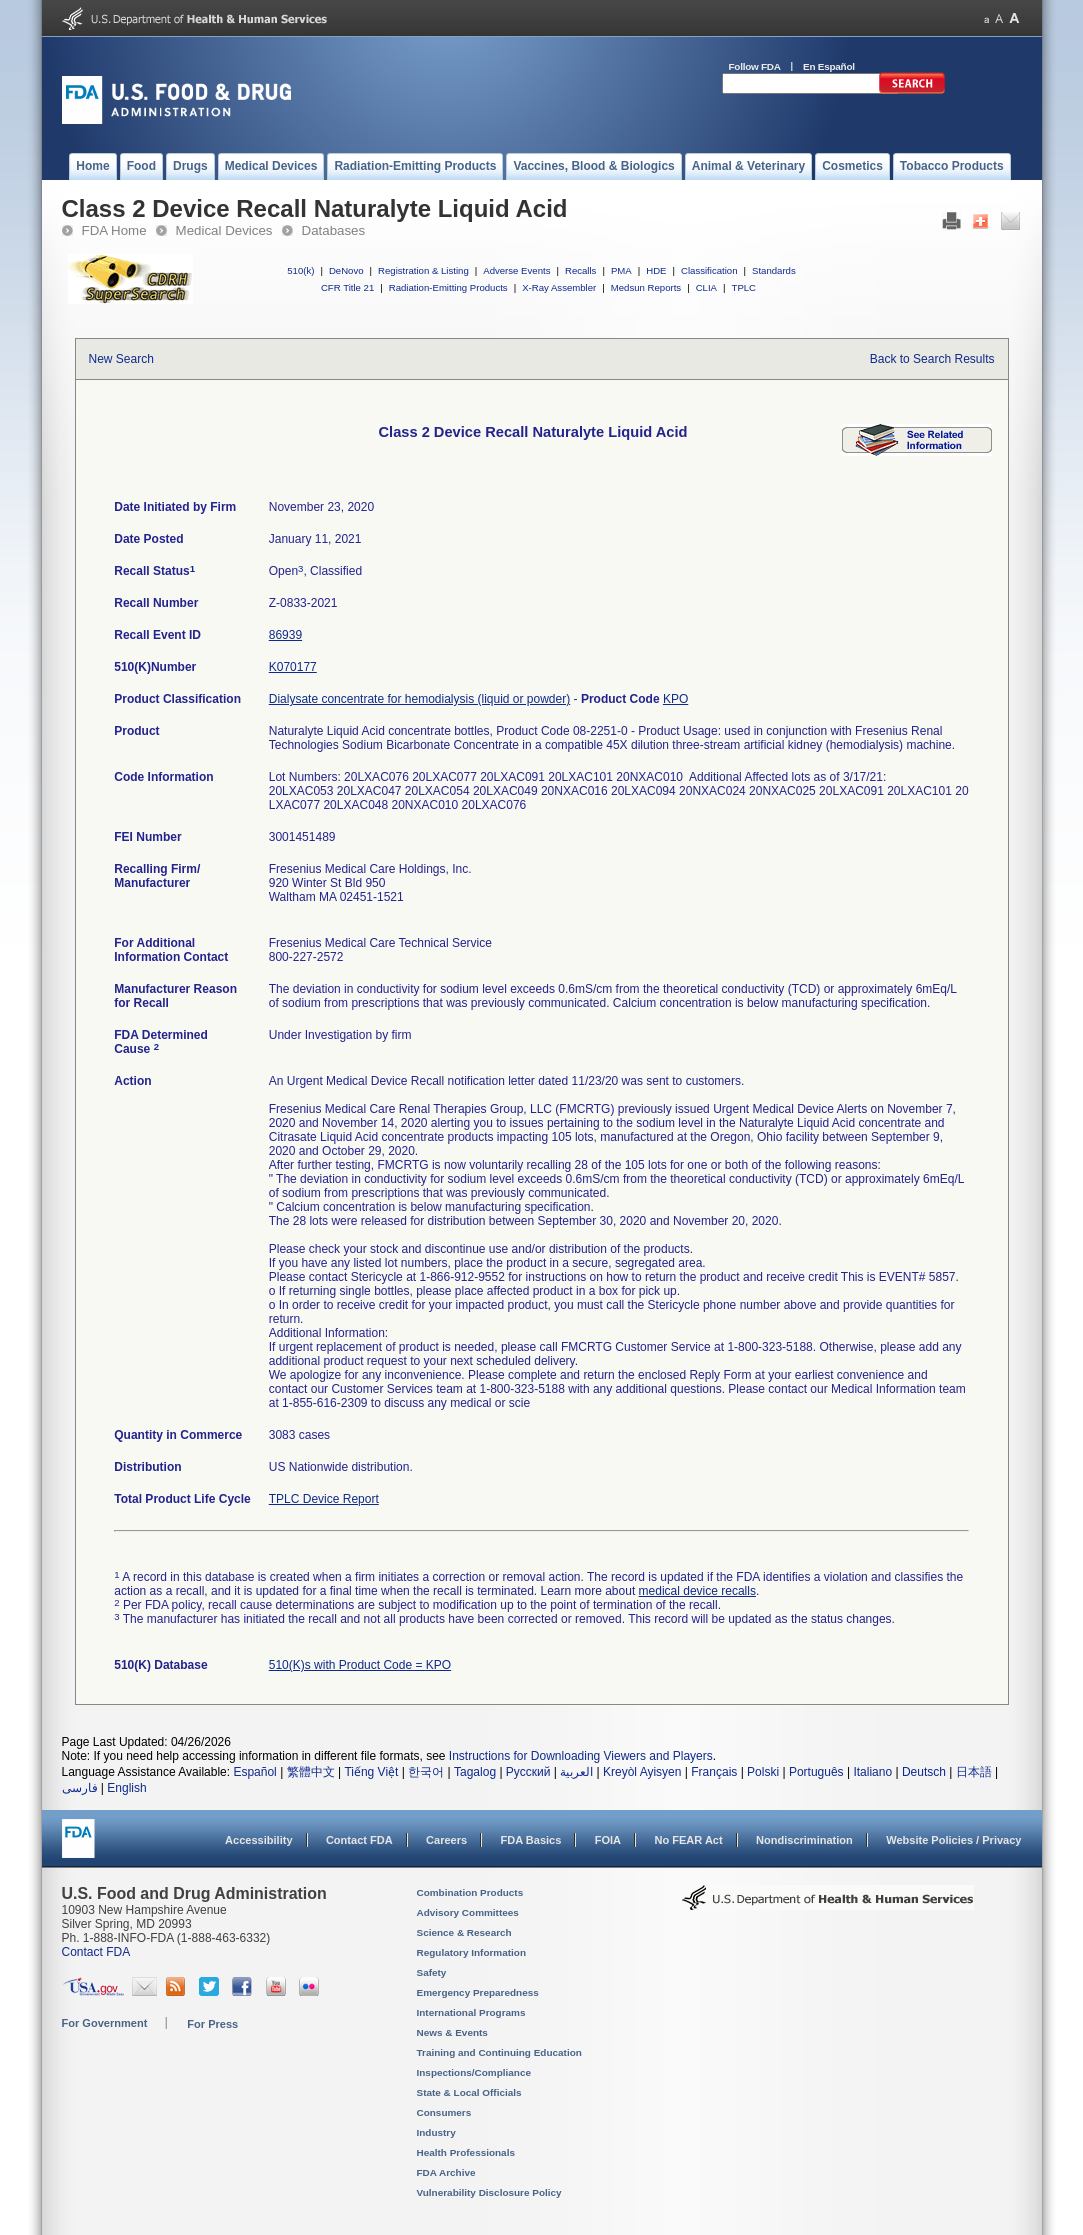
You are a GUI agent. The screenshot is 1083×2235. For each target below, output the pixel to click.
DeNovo (346, 270)
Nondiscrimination (804, 1840)
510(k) (300, 270)
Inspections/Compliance (474, 2072)
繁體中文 (311, 1772)
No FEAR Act (688, 1840)
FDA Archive (446, 2172)
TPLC (744, 287)
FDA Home (114, 230)
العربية (576, 1772)
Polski (763, 1772)
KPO (675, 699)
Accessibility (258, 1840)
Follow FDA (755, 66)
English (126, 1788)
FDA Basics (530, 1840)
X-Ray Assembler (559, 287)
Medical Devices (224, 230)
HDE (656, 270)
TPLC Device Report (324, 1499)
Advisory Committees (468, 1912)
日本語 (974, 1772)
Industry (436, 2132)
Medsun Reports (646, 287)
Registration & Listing (423, 270)
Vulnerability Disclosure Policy (489, 2192)
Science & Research (464, 1932)
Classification (709, 270)
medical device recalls (697, 1591)
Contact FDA (359, 1840)
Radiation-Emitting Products (448, 287)
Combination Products (470, 1892)
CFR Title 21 (347, 287)
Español (254, 1772)
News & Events (452, 2032)
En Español (829, 66)
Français (714, 1772)
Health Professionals (466, 2152)
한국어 (426, 1772)
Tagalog (475, 1772)
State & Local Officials (469, 2092)
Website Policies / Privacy (953, 1840)
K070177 (293, 667)
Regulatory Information (472, 1952)
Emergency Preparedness (478, 1992)
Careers (446, 1840)
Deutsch (924, 1772)
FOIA (608, 1840)
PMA (621, 270)
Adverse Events (516, 270)
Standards (774, 270)
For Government (105, 2023)
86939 (285, 635)
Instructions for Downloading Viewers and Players (581, 1756)
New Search (121, 359)
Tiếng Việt (371, 1772)
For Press (212, 2024)
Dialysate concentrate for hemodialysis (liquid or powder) (419, 699)
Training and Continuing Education (499, 2052)
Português (816, 1772)
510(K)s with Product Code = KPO (360, 1665)
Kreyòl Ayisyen (642, 1772)
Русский (528, 1772)
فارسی (80, 1788)
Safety (432, 1972)
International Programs (471, 2012)
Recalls (580, 270)
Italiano (872, 1772)
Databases (334, 230)
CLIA (706, 287)
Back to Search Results (932, 359)
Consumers (444, 2112)
